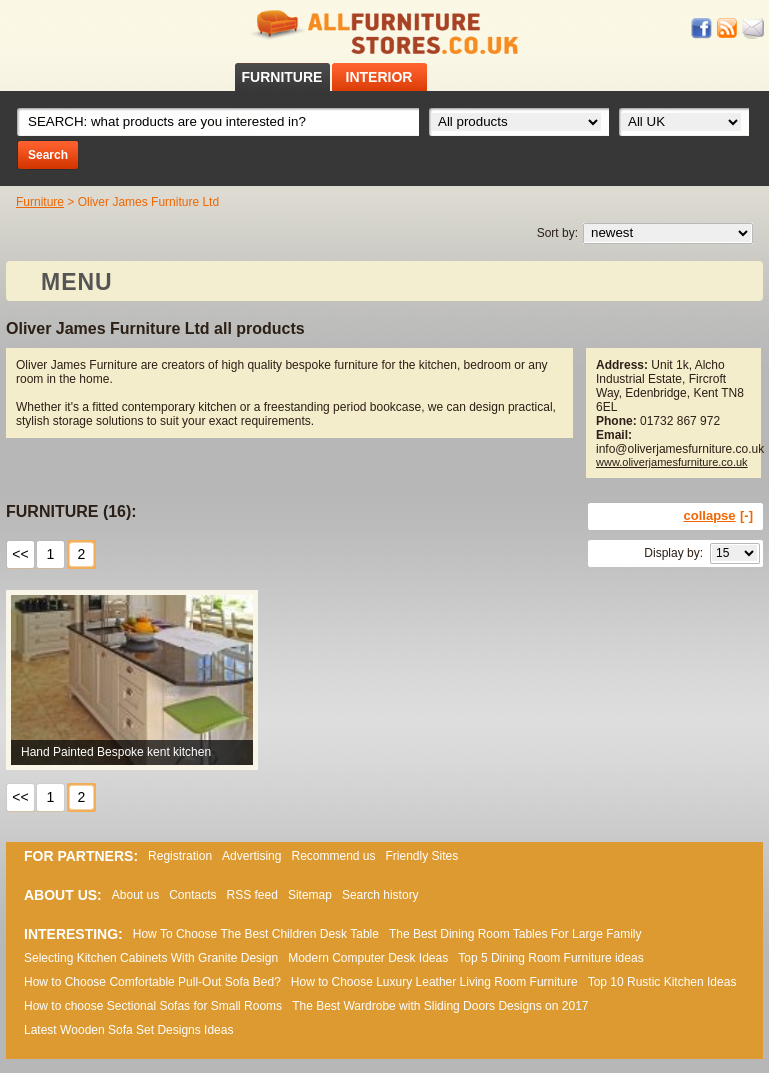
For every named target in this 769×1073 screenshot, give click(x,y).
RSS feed (728, 28)
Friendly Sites (422, 856)
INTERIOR (379, 77)
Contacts (192, 895)
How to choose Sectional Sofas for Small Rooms (153, 1006)
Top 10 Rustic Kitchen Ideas (662, 982)
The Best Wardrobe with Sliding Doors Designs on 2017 (440, 1006)
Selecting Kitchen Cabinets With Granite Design (151, 958)
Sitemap (310, 895)
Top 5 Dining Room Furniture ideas (550, 958)
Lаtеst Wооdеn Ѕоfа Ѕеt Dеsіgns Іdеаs (128, 1030)
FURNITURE (282, 77)
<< (20, 554)
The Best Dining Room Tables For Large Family (515, 934)
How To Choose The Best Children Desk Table (256, 934)
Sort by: (557, 233)
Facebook (702, 28)
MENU (77, 282)
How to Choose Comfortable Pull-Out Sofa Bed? (152, 982)
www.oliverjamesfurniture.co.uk (672, 462)
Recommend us (333, 856)
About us (135, 895)
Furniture (40, 202)
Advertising (251, 856)
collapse (710, 515)
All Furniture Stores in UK (385, 32)
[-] (746, 515)
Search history (380, 895)
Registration (180, 856)
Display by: (673, 553)
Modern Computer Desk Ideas (368, 958)
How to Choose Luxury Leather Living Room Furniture (434, 982)
